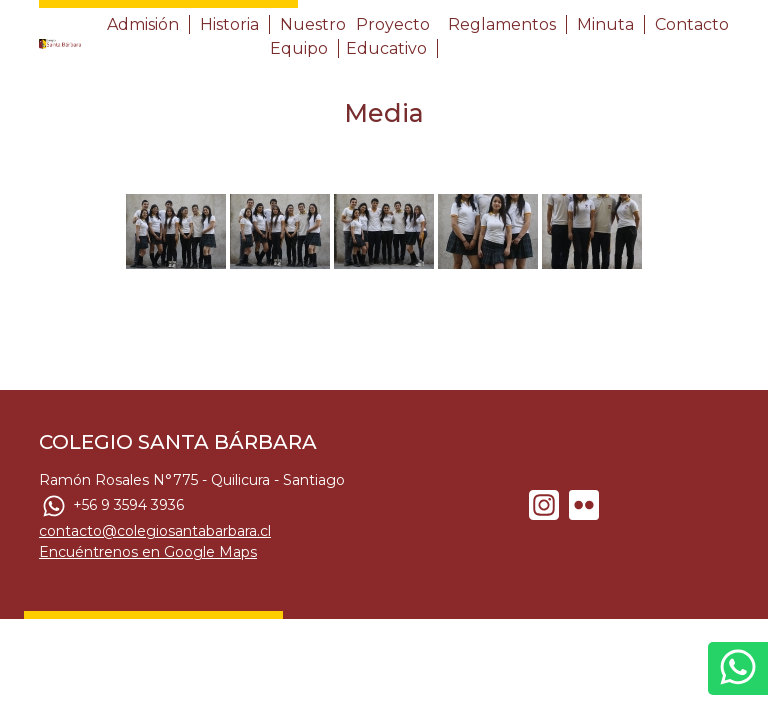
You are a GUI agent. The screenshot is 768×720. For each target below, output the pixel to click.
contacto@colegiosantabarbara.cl (155, 531)
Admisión (143, 24)
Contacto (692, 24)
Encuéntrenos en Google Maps (148, 552)
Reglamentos (502, 24)
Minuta (605, 24)
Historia (229, 24)
